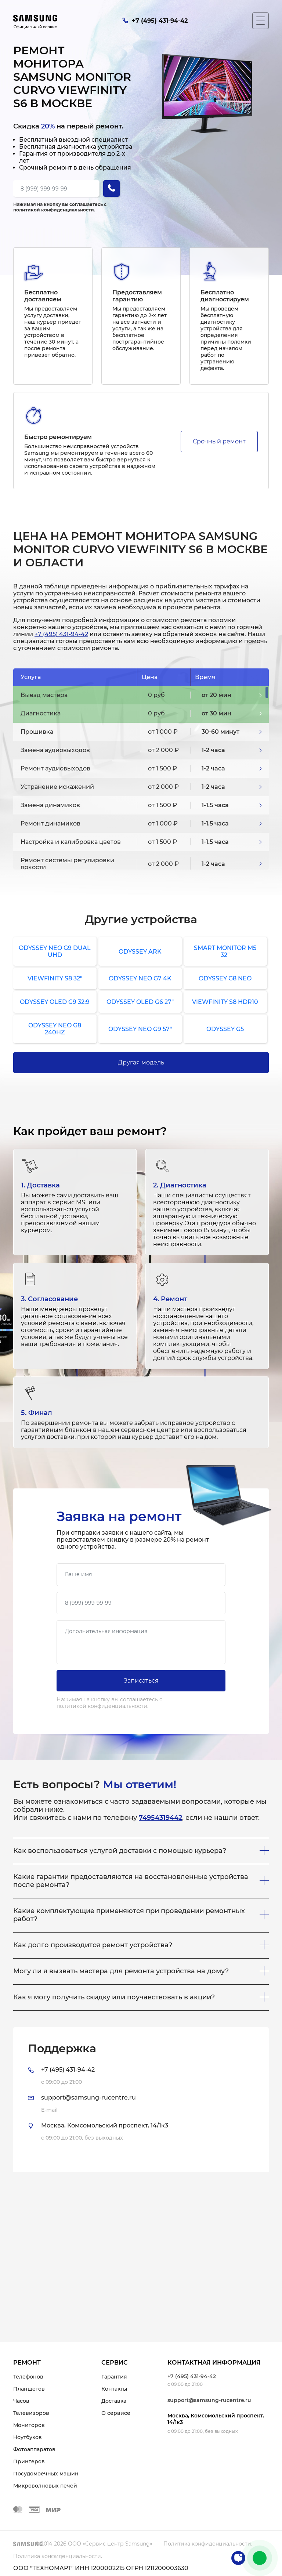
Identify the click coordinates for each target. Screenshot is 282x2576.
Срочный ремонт (219, 441)
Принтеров (29, 2461)
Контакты (114, 2388)
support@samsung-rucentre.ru (209, 2400)
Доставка (113, 2401)
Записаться (141, 1680)
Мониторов (29, 2425)
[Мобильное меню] (260, 20)
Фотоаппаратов (34, 2449)
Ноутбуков (27, 2437)
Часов (21, 2401)
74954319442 (160, 1818)
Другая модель (141, 1062)
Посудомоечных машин (46, 2473)
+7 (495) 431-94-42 (61, 634)
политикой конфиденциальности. (54, 210)
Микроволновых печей (45, 2485)
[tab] (141, 2099)
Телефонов (28, 2376)
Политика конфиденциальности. (207, 2543)
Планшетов (29, 2388)
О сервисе (115, 2413)
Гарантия (114, 2376)
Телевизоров (31, 2413)
